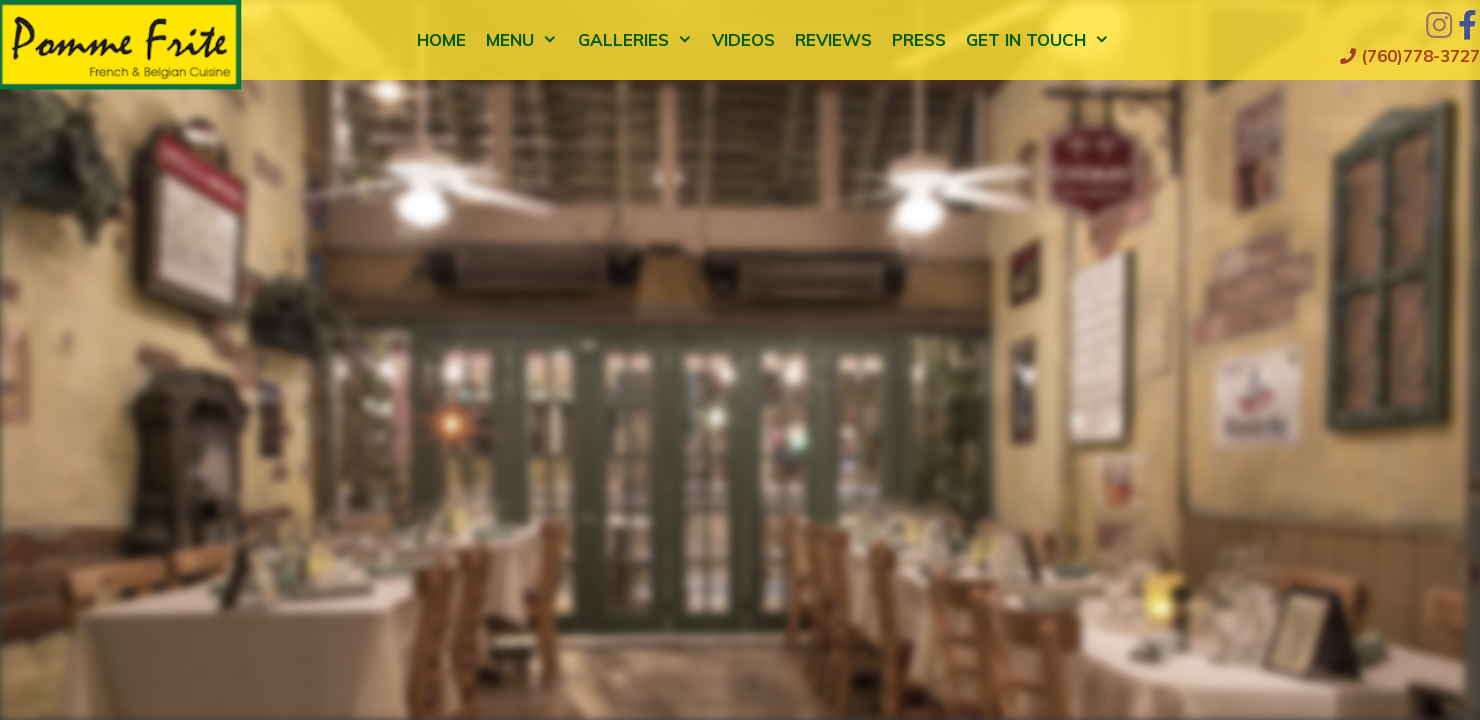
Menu (527, 40)
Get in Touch (1043, 40)
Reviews (833, 39)
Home (441, 39)
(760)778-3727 (1410, 55)
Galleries (640, 40)
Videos (743, 39)
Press (919, 39)
